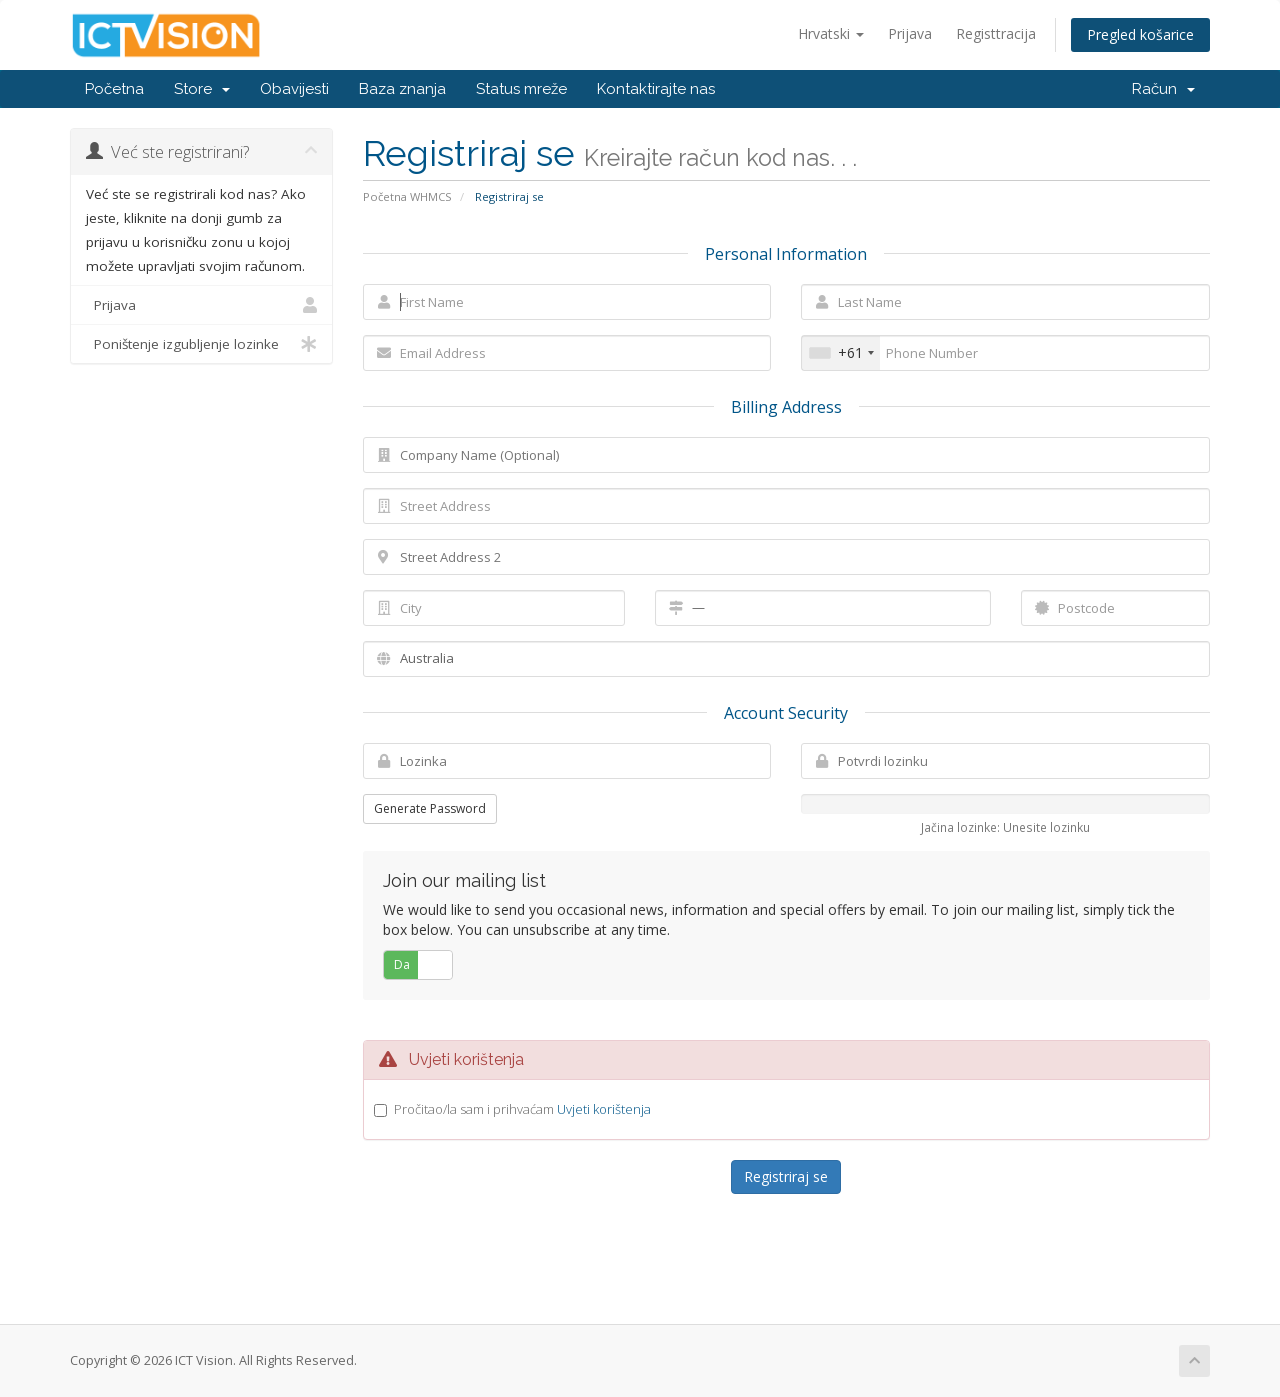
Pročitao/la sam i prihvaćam (522, 1109)
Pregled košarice (1140, 34)
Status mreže (521, 89)
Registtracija (996, 33)
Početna (114, 89)
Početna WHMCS (407, 196)
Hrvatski (831, 33)
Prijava (910, 33)
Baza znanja (402, 89)
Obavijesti (294, 89)
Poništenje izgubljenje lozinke (201, 344)
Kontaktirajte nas (656, 89)
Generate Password (430, 808)
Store (202, 89)
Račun (1163, 89)
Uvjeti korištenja (604, 1109)
